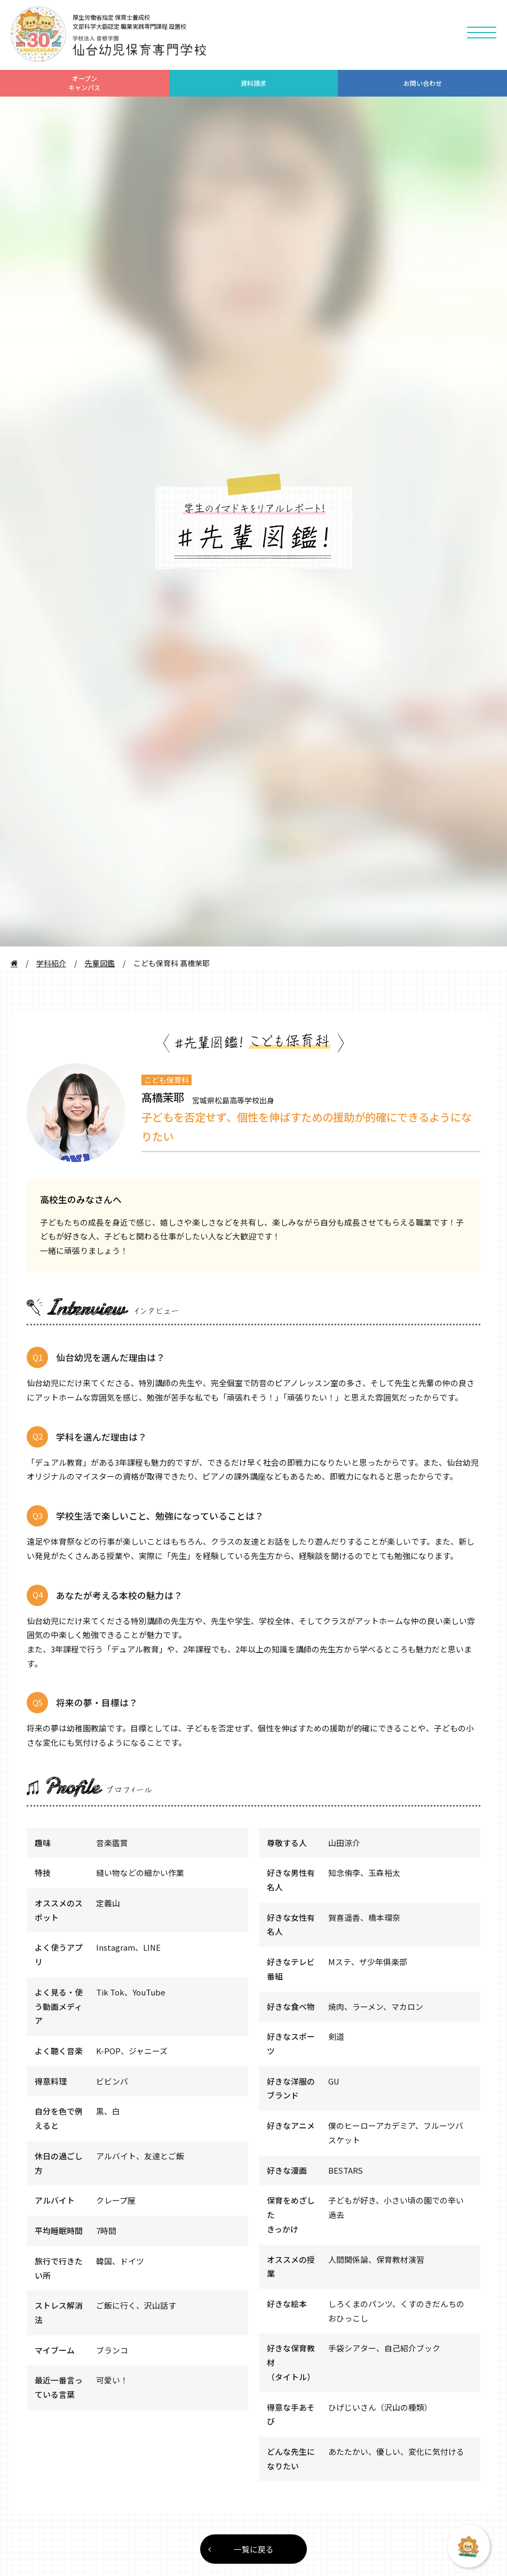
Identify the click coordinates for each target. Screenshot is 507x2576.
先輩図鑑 (100, 963)
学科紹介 (51, 963)
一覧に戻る (241, 2549)
